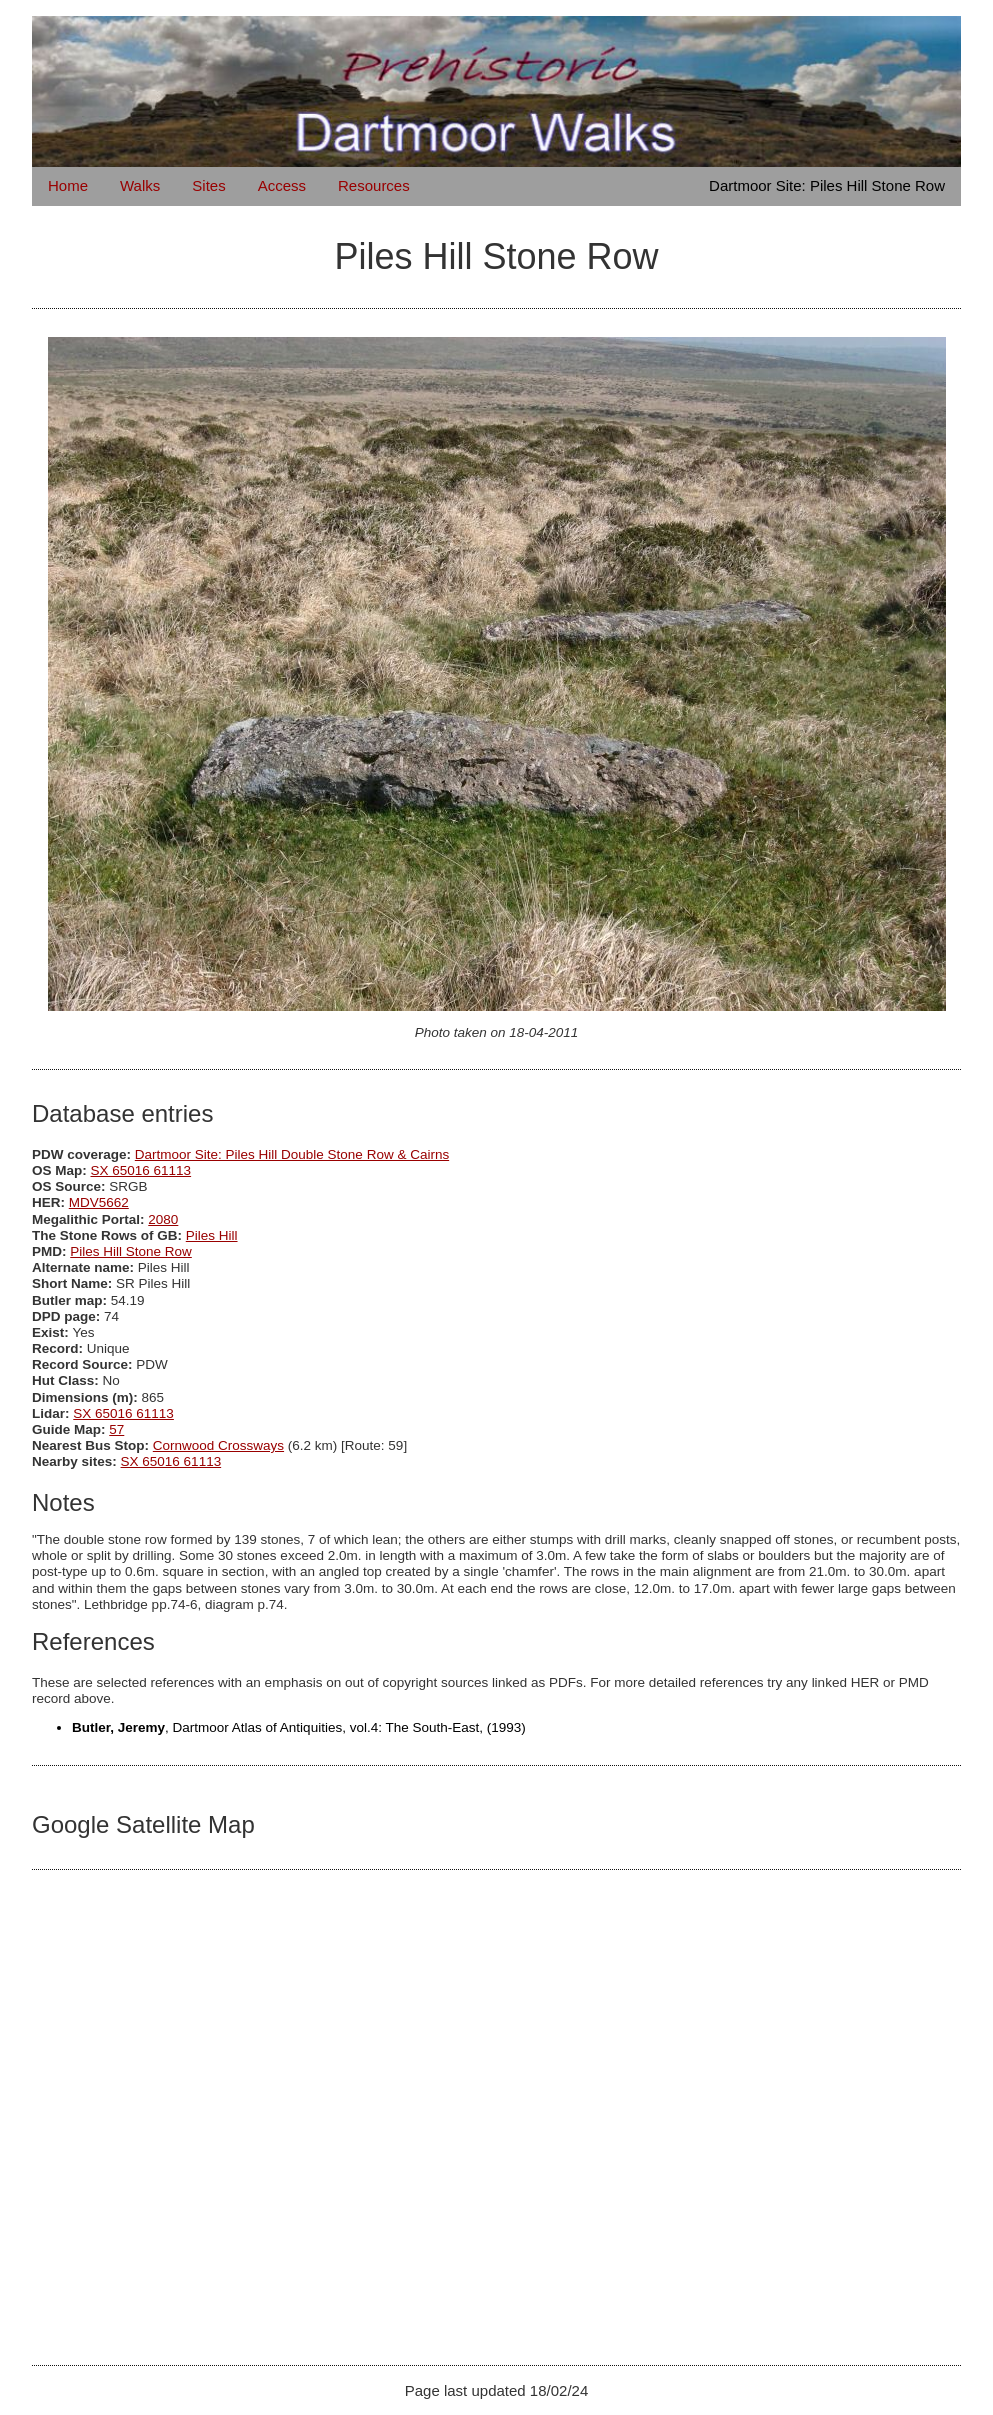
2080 (163, 1219)
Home (68, 185)
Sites (208, 185)
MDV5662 (99, 1202)
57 (116, 1429)
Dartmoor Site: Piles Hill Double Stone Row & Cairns (292, 1154)
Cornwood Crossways (218, 1445)
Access (282, 185)
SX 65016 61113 (141, 1170)
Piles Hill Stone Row (131, 1251)
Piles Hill (212, 1235)
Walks (140, 185)
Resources (374, 185)
